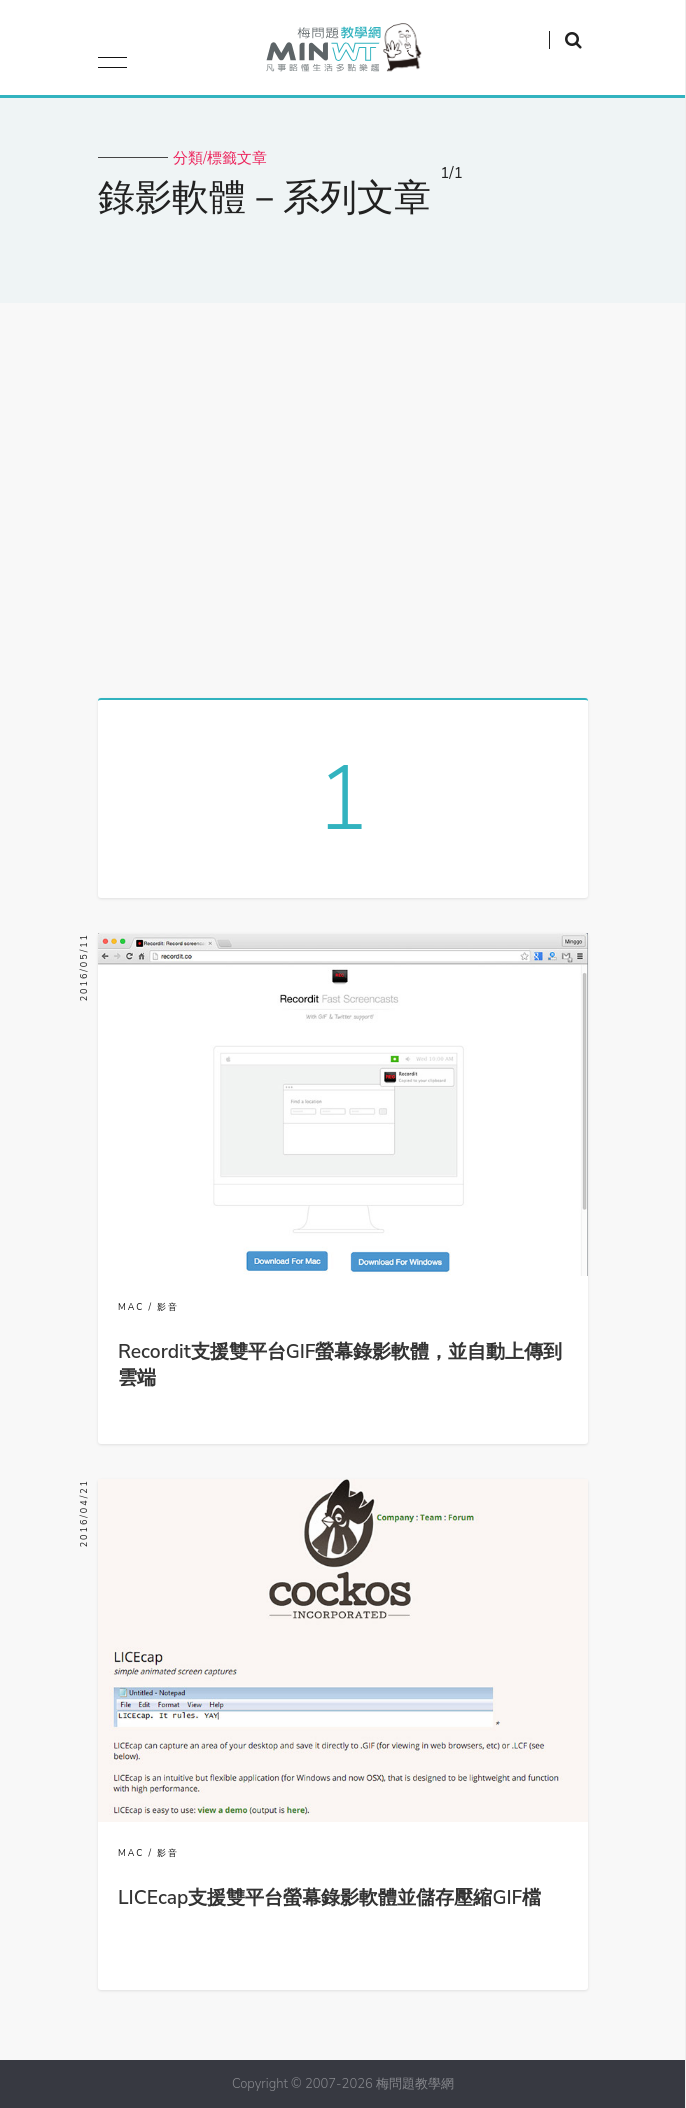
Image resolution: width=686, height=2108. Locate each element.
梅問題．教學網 (342, 52)
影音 (168, 1307)
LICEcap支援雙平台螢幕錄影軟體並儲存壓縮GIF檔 (329, 1898)
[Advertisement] (343, 493)
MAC (131, 1307)
